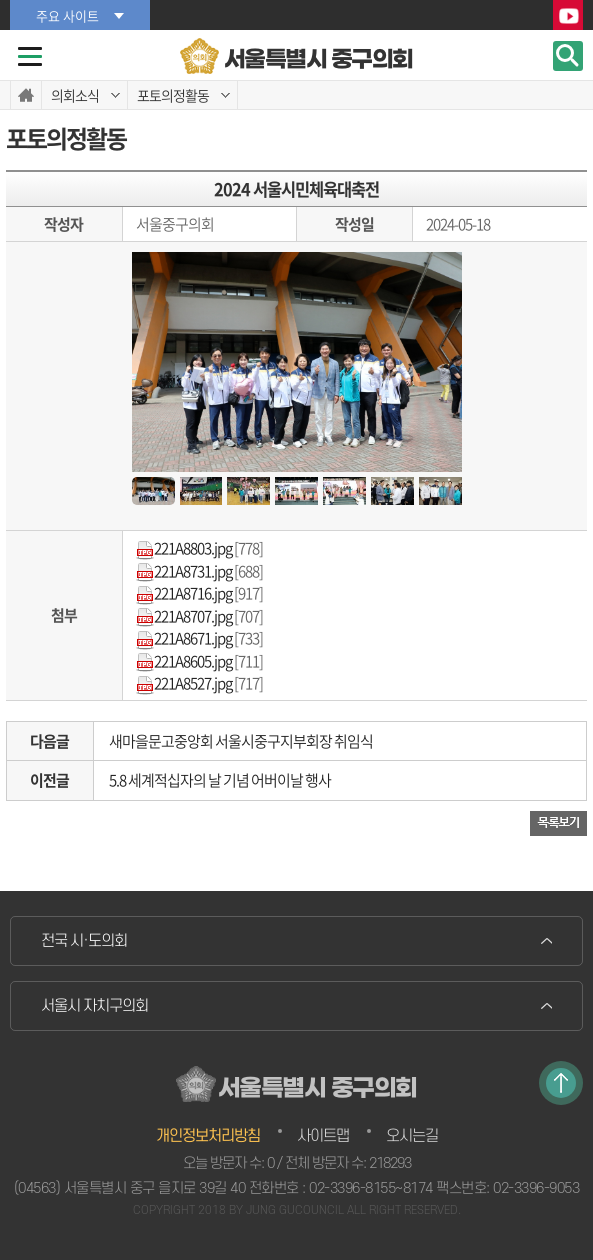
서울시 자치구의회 (94, 1006)
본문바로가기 (0, 0)
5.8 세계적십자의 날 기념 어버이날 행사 (220, 780)
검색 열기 (568, 56)
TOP (561, 1083)
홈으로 (26, 95)
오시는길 (412, 1136)
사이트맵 (323, 1136)
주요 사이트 (67, 15)
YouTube (568, 16)
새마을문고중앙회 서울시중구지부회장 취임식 (241, 741)
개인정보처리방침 (208, 1136)
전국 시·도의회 (84, 941)
